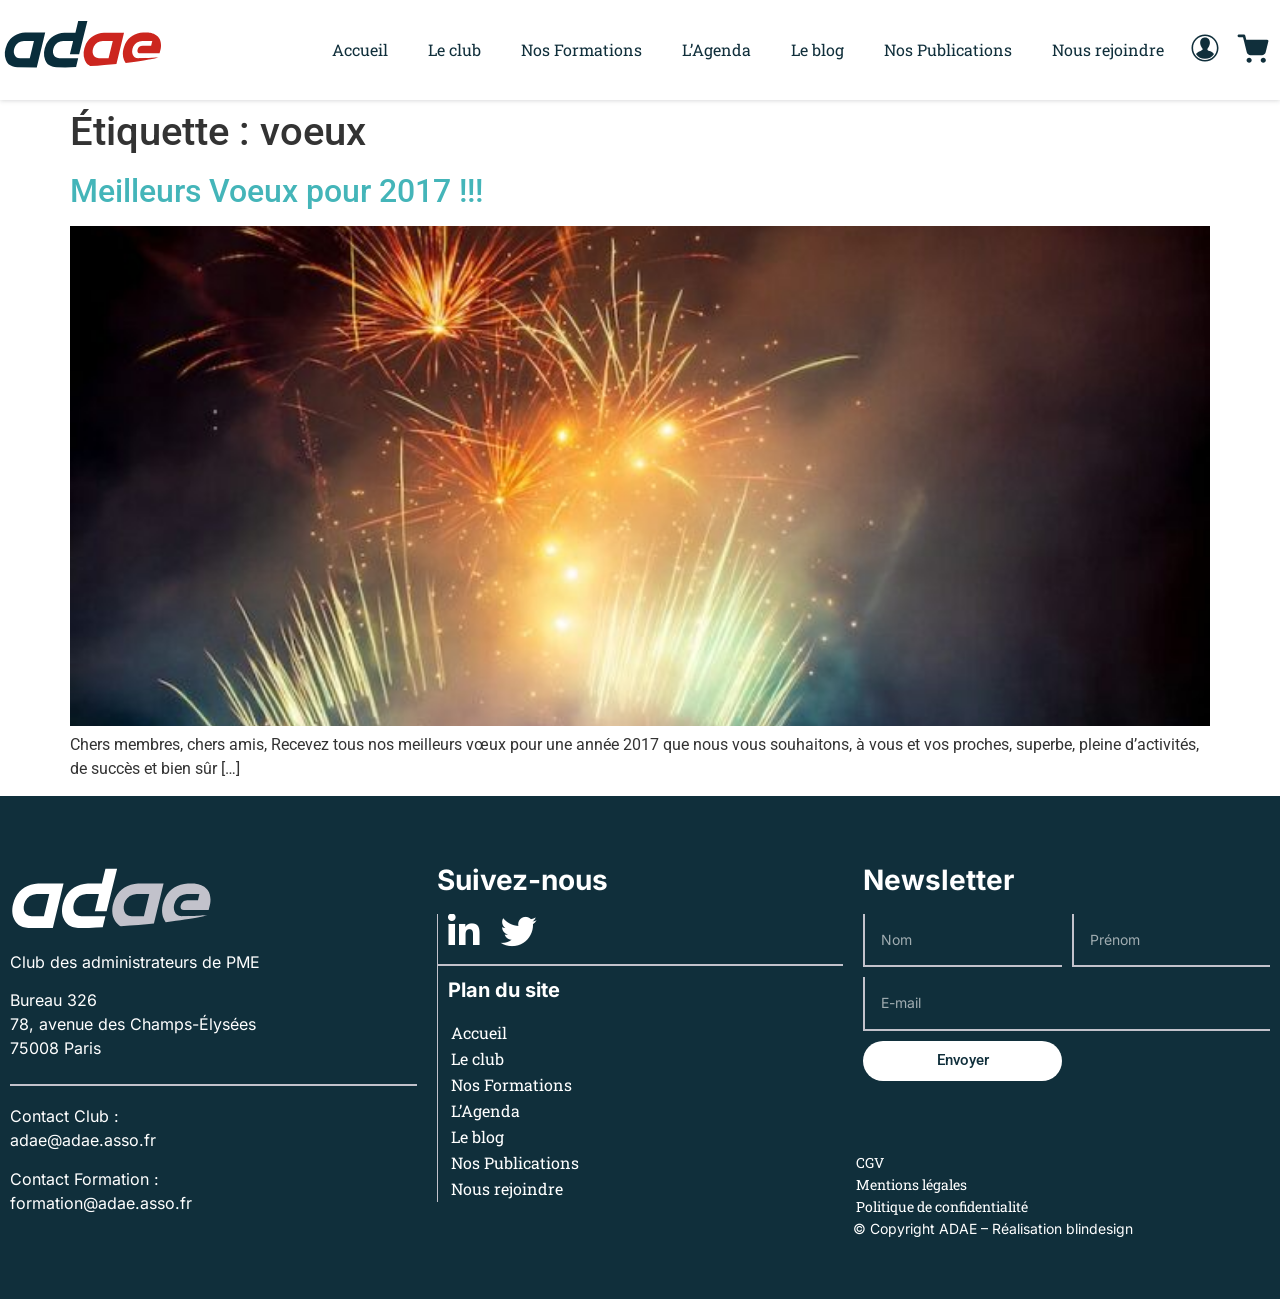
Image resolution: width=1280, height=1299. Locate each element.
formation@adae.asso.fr (101, 1203)
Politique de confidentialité (942, 1206)
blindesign (1099, 1228)
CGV (870, 1162)
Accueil (360, 49)
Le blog (817, 49)
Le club (454, 49)
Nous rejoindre (1108, 49)
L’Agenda (716, 49)
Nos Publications (948, 49)
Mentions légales (911, 1184)
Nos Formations (581, 49)
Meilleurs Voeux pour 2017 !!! (276, 191)
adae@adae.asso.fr (83, 1140)
